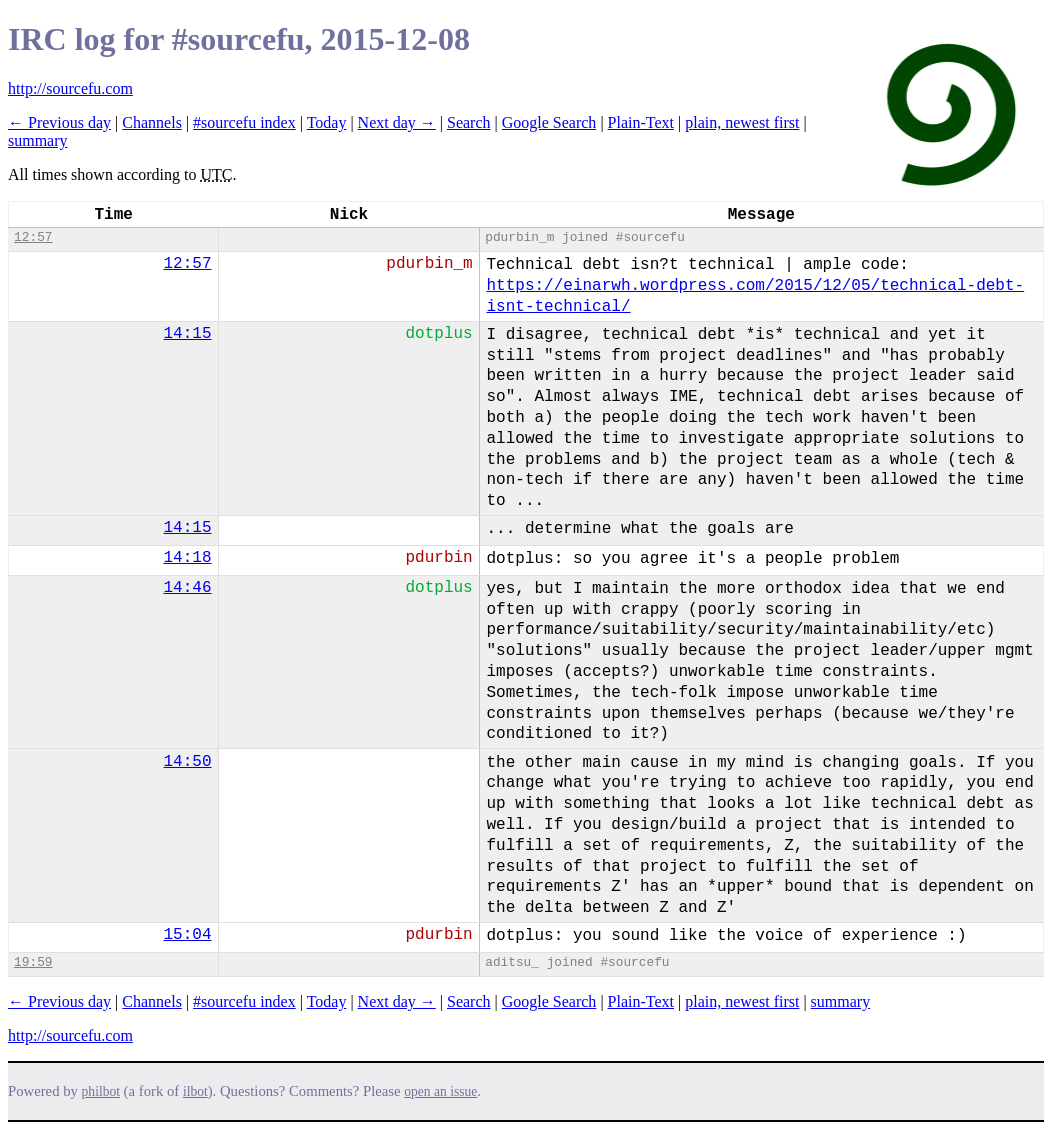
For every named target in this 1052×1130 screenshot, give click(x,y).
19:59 (33, 962)
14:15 (188, 334)
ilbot (195, 1091)
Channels (152, 122)
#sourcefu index (244, 122)
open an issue (440, 1091)
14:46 (188, 588)
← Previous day (59, 122)
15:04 (188, 935)
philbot (101, 1091)
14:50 (188, 762)
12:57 (33, 237)
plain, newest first (742, 122)
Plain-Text (641, 122)
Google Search (549, 122)
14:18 (188, 558)
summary (38, 140)
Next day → (397, 122)
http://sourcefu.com (70, 88)
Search (469, 122)
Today (327, 122)
